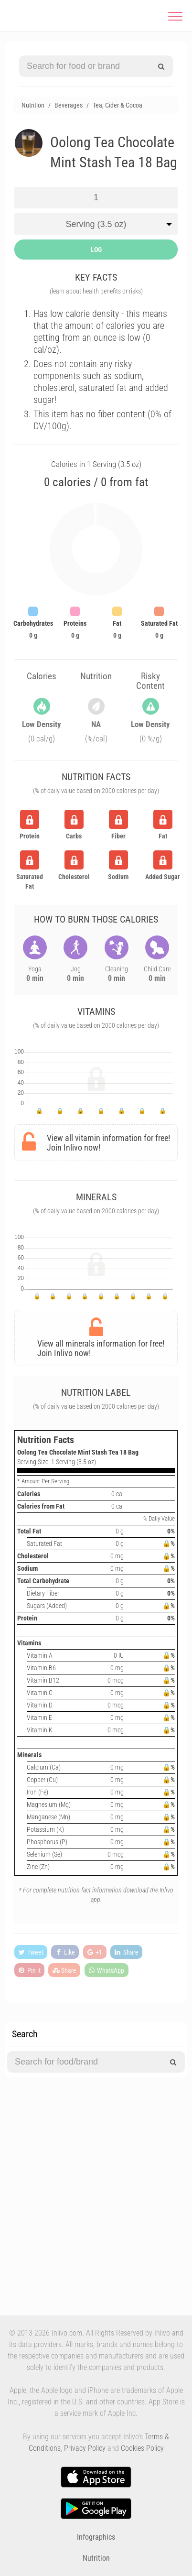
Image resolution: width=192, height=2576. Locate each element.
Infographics (96, 2537)
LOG (96, 249)
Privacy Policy (85, 2448)
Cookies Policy (142, 2448)
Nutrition (96, 2558)
